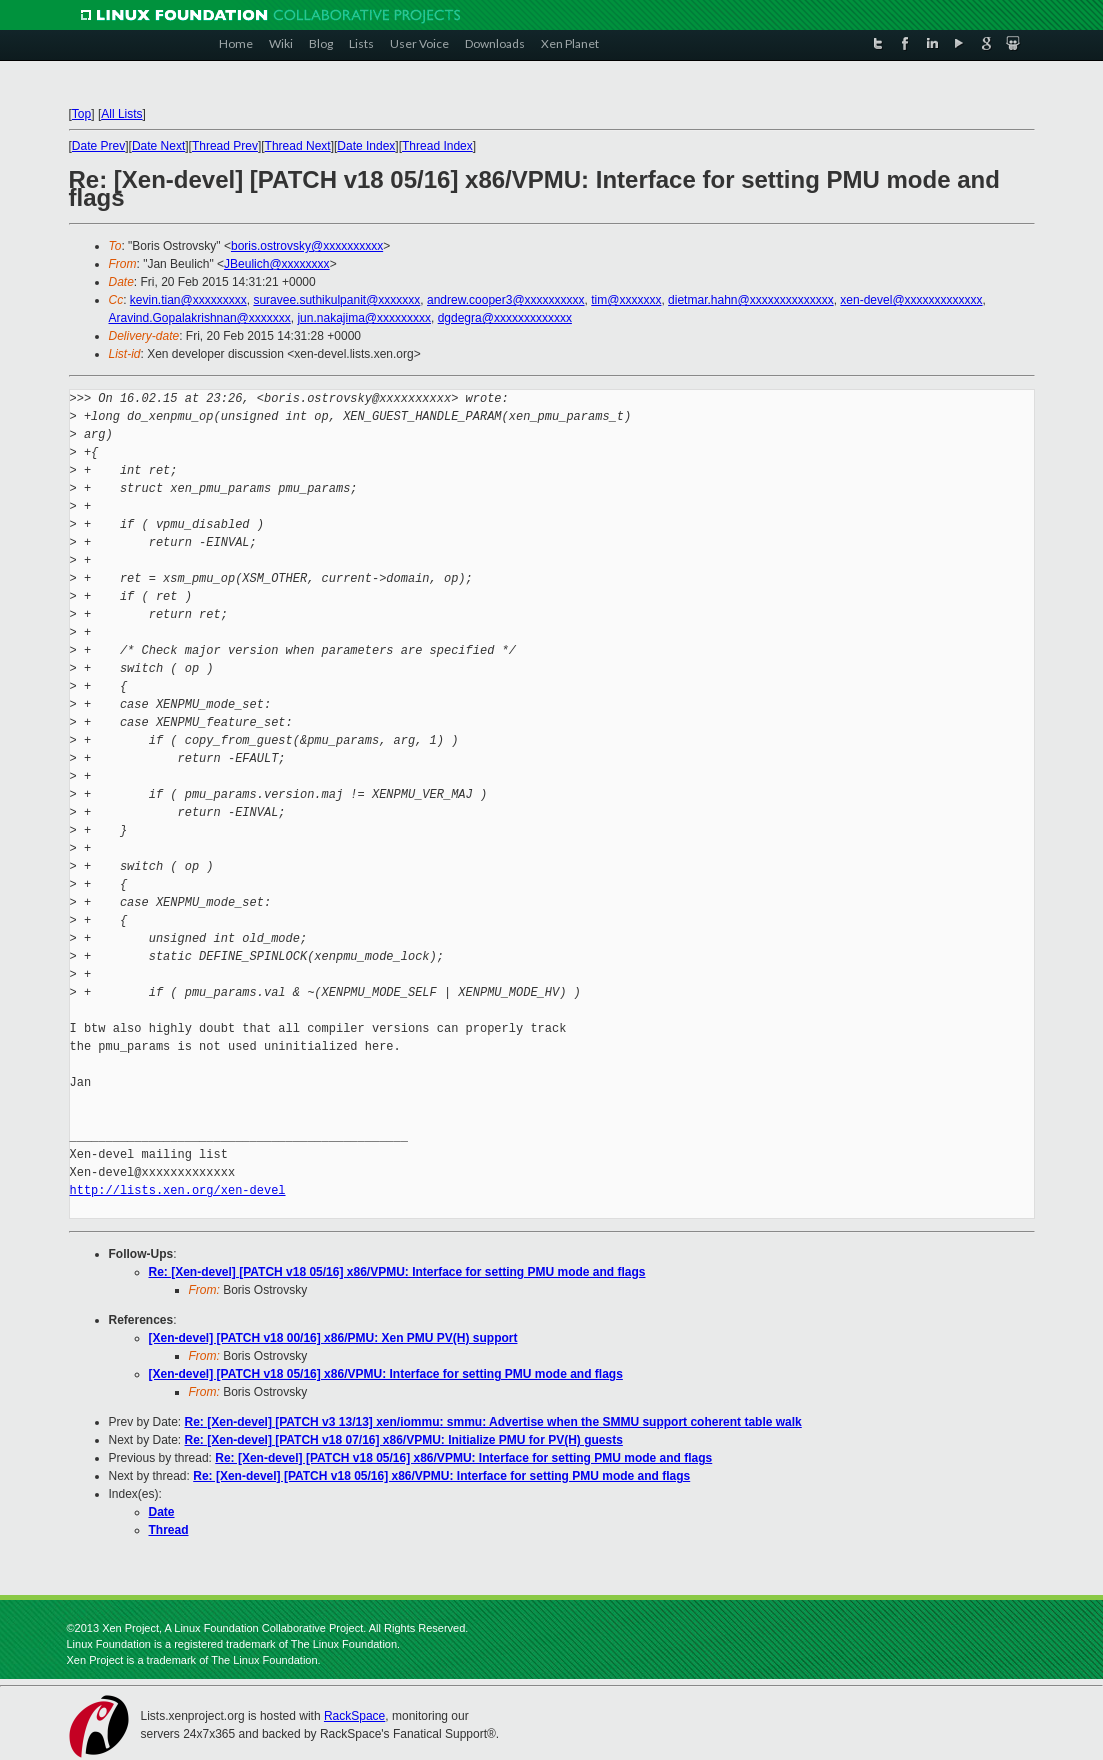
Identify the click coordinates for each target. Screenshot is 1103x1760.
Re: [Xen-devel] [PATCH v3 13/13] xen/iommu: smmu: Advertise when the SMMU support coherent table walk (493, 1422)
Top (81, 114)
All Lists (121, 114)
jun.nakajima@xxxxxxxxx (364, 318)
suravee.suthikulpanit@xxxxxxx (336, 300)
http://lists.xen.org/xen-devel (178, 1190)
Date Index (366, 146)
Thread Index (437, 146)
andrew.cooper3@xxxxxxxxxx (506, 300)
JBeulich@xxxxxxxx (277, 264)
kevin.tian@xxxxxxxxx (188, 300)
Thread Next (298, 146)
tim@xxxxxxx (626, 300)
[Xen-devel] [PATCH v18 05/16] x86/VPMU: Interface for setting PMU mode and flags (386, 1374)
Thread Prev (225, 146)
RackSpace (354, 1716)
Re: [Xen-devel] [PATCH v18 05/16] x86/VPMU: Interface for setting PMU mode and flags (397, 1272)
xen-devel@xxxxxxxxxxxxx (911, 300)
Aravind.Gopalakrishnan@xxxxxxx (200, 318)
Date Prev (98, 146)
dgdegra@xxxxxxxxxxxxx (505, 318)
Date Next (158, 146)
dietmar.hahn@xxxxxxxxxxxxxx (751, 300)
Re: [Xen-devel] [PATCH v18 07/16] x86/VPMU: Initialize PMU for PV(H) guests (404, 1440)
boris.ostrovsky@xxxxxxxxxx (307, 246)
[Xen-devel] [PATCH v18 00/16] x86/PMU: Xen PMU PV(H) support (333, 1338)
